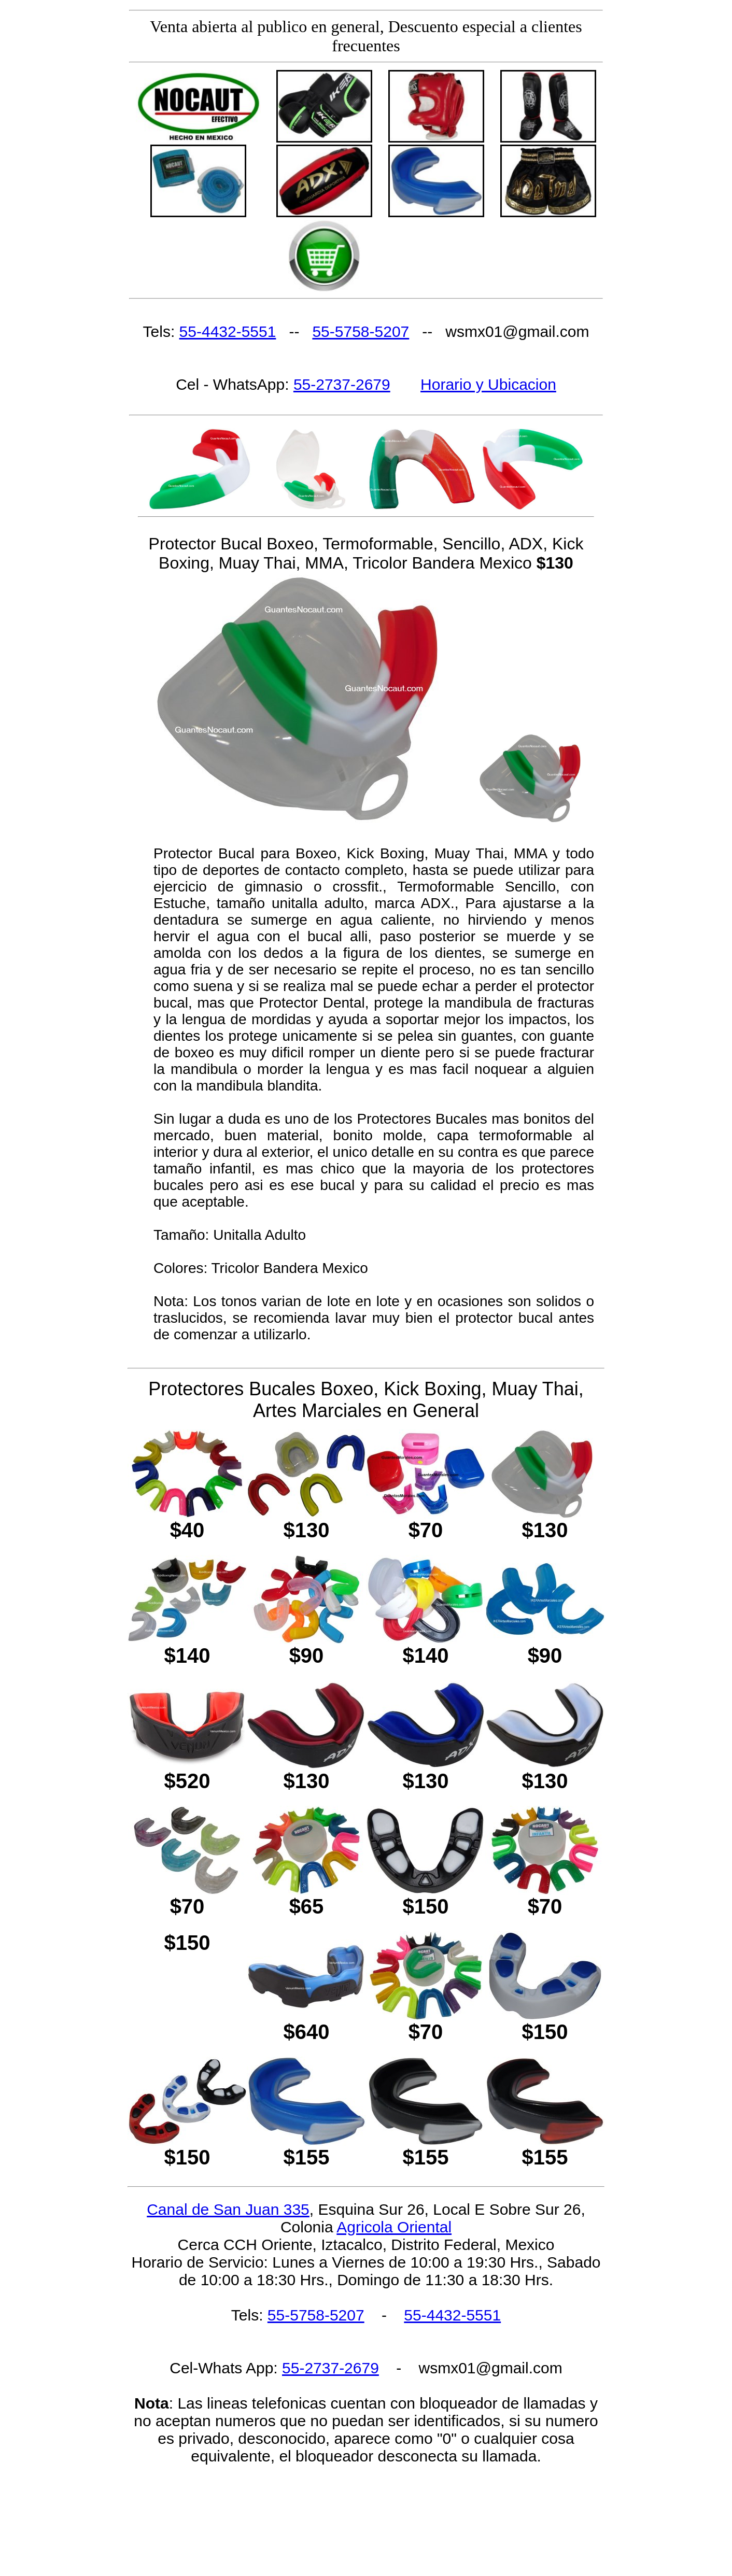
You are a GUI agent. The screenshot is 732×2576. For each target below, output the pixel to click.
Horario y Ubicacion (488, 384)
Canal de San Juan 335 (228, 2209)
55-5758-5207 (360, 331)
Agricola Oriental (394, 2226)
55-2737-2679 (341, 384)
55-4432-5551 (227, 331)
